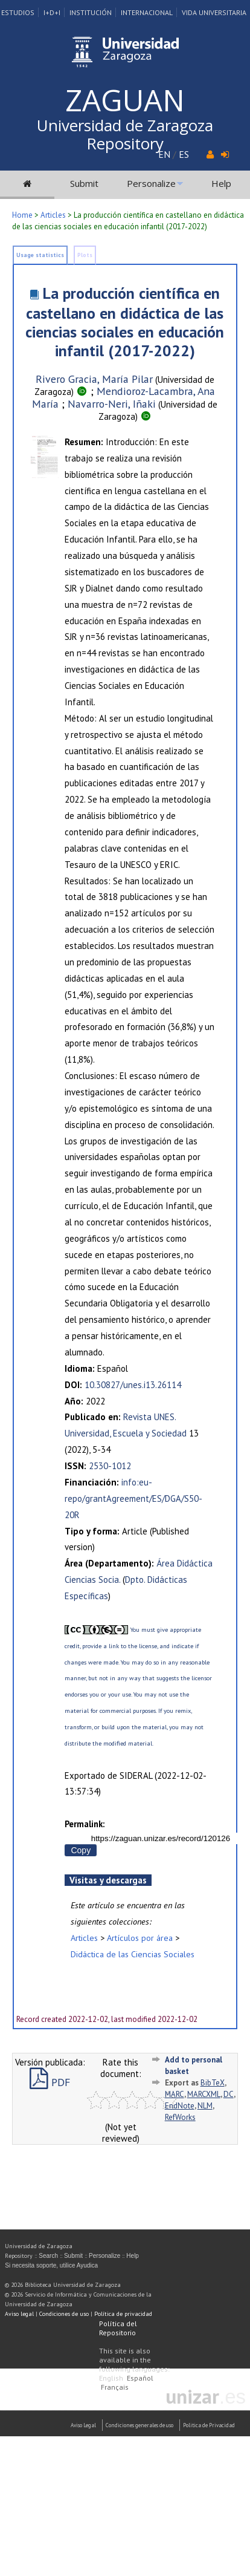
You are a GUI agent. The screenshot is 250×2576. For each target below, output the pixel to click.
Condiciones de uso (64, 2314)
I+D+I (51, 12)
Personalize (151, 183)
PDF (50, 2082)
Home (22, 215)
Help (221, 183)
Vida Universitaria (214, 12)
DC (228, 2094)
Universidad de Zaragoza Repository (125, 134)
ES (184, 154)
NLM (205, 2106)
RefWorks (180, 2117)
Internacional (147, 12)
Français (115, 2387)
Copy (81, 1850)
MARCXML (203, 2094)
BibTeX (212, 2083)
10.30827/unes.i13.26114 (133, 1385)
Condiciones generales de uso (139, 2425)
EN (164, 154)
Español (140, 2377)
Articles (53, 215)
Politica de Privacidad (209, 2425)
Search (48, 2255)
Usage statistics (40, 255)
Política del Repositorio (118, 2328)
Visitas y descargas (108, 1880)
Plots (84, 255)
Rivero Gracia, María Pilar (94, 379)
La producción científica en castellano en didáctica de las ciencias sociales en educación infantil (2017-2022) (124, 321)
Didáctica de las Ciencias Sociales (132, 1954)
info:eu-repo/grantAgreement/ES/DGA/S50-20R (133, 1498)
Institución (90, 12)
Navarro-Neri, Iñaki (112, 404)
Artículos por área (140, 1937)
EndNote (179, 2106)
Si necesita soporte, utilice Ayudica (51, 2265)
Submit (84, 183)
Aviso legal (19, 2314)
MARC (174, 2094)
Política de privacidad (123, 2314)
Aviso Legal (83, 2425)
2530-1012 (110, 1466)
